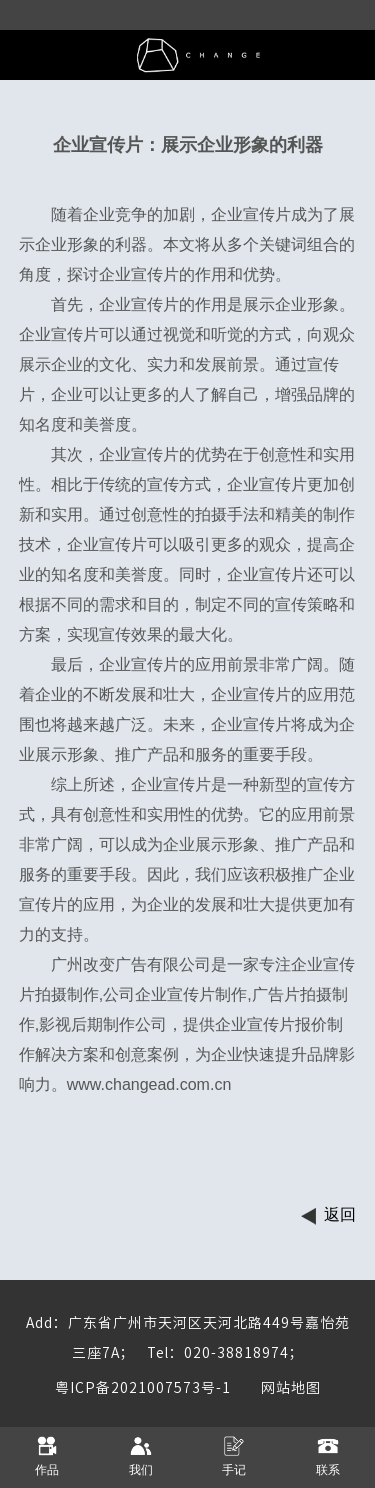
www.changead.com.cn (149, 1084)
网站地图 (276, 1388)
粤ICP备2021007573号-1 (143, 1388)
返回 (340, 1214)
